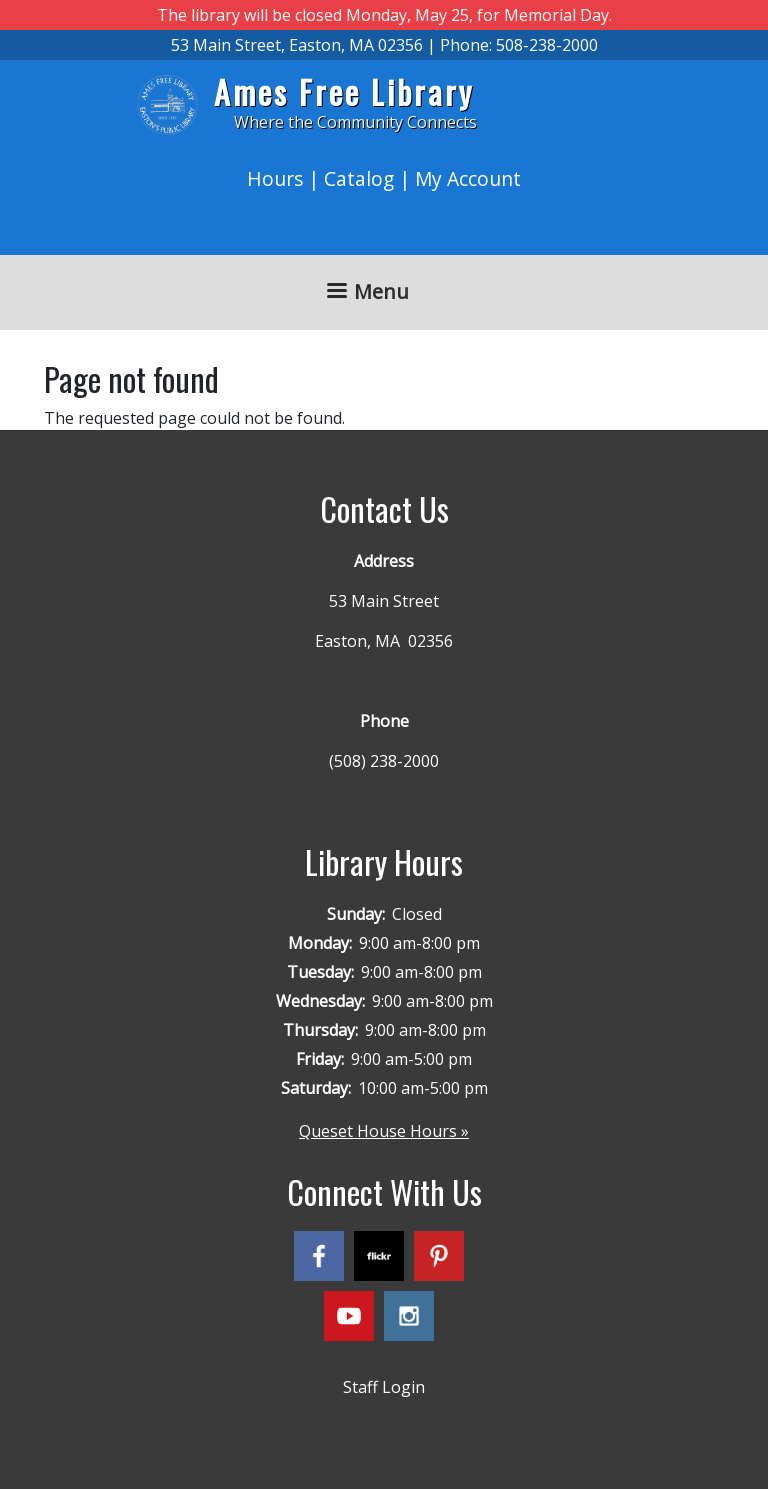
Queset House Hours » (384, 1131)
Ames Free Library (344, 91)
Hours (275, 178)
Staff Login (384, 1387)
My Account (468, 178)
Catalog (359, 178)
